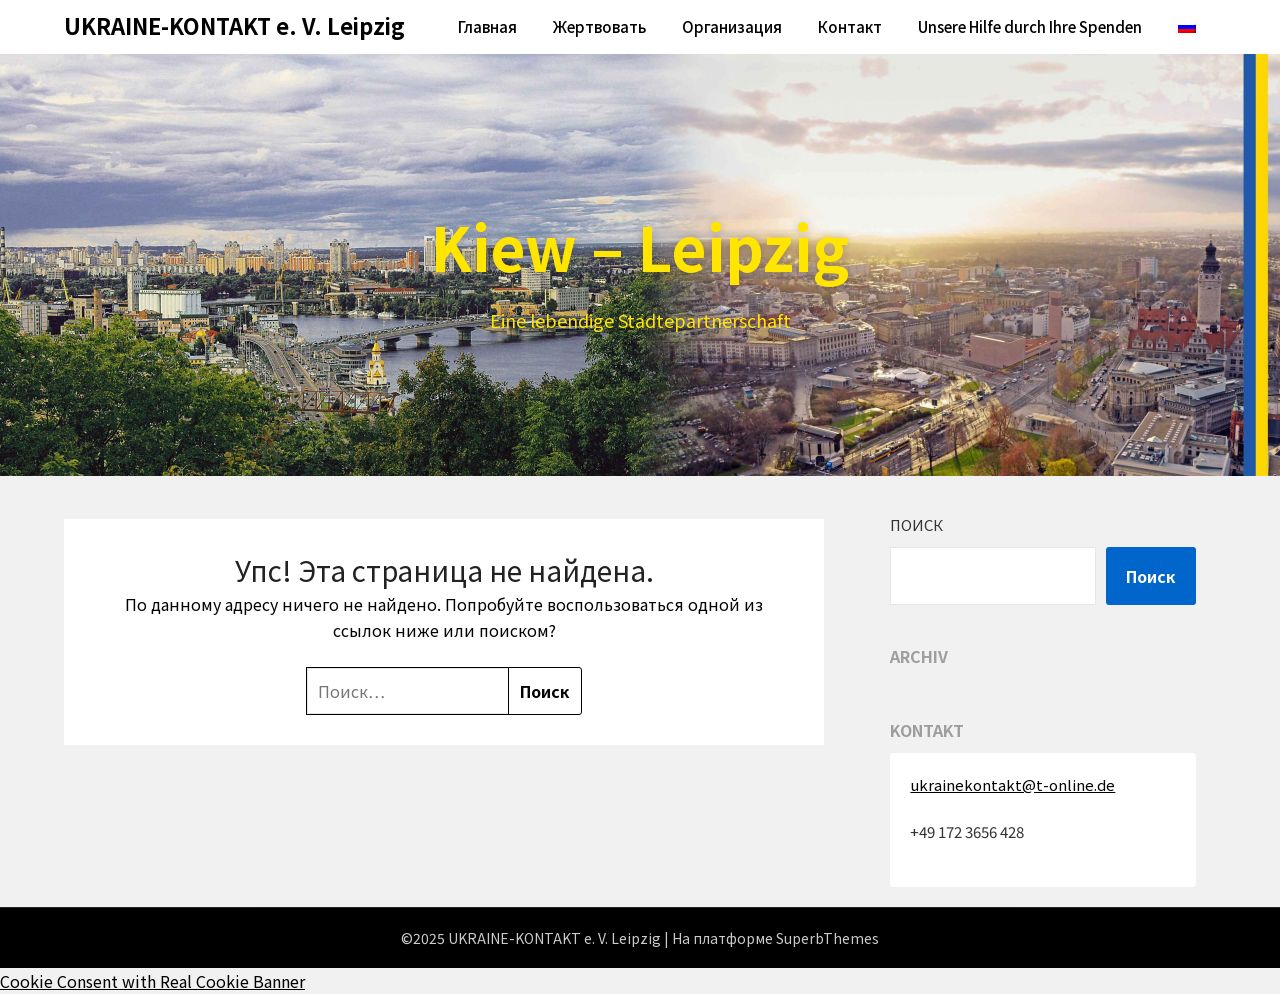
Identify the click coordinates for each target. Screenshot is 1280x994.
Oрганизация (732, 26)
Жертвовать (599, 26)
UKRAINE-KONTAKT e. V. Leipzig (234, 25)
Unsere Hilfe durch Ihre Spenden (1030, 26)
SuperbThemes (827, 938)
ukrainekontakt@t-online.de (1012, 784)
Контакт (850, 26)
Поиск (916, 524)
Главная (487, 26)
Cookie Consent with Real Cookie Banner (152, 981)
